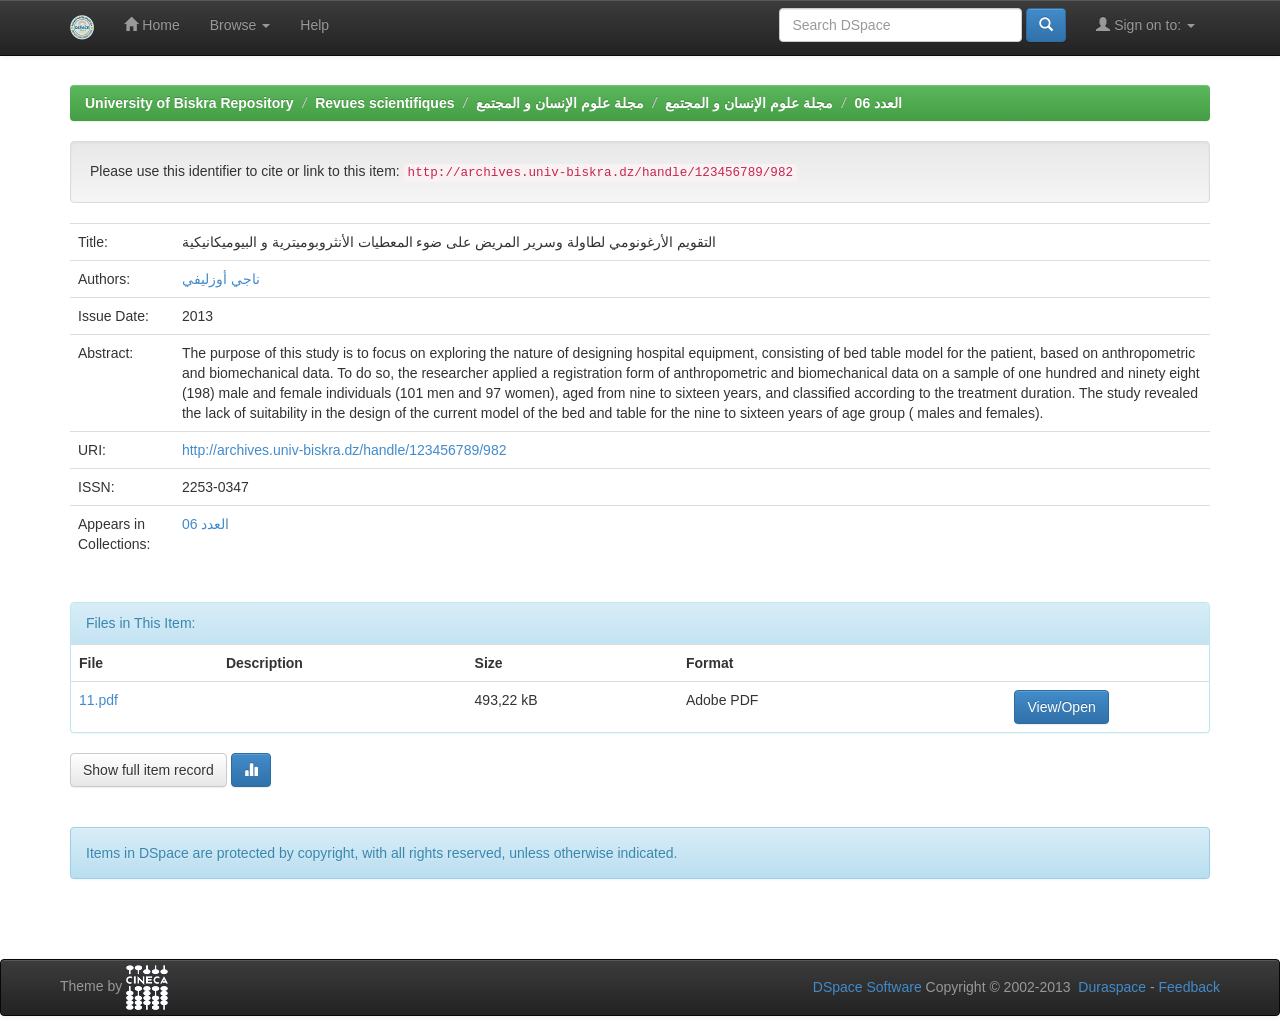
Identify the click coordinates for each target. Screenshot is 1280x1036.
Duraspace (1112, 987)
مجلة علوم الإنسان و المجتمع (560, 103)
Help (314, 25)
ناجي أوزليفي (221, 279)
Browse (240, 25)
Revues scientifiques (384, 103)
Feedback (1189, 987)
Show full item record (148, 770)
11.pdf (98, 700)
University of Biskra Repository (189, 103)
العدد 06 (878, 103)
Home (151, 24)
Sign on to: (1145, 24)
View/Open (1061, 707)
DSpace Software (867, 987)
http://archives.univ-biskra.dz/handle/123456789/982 (344, 450)
